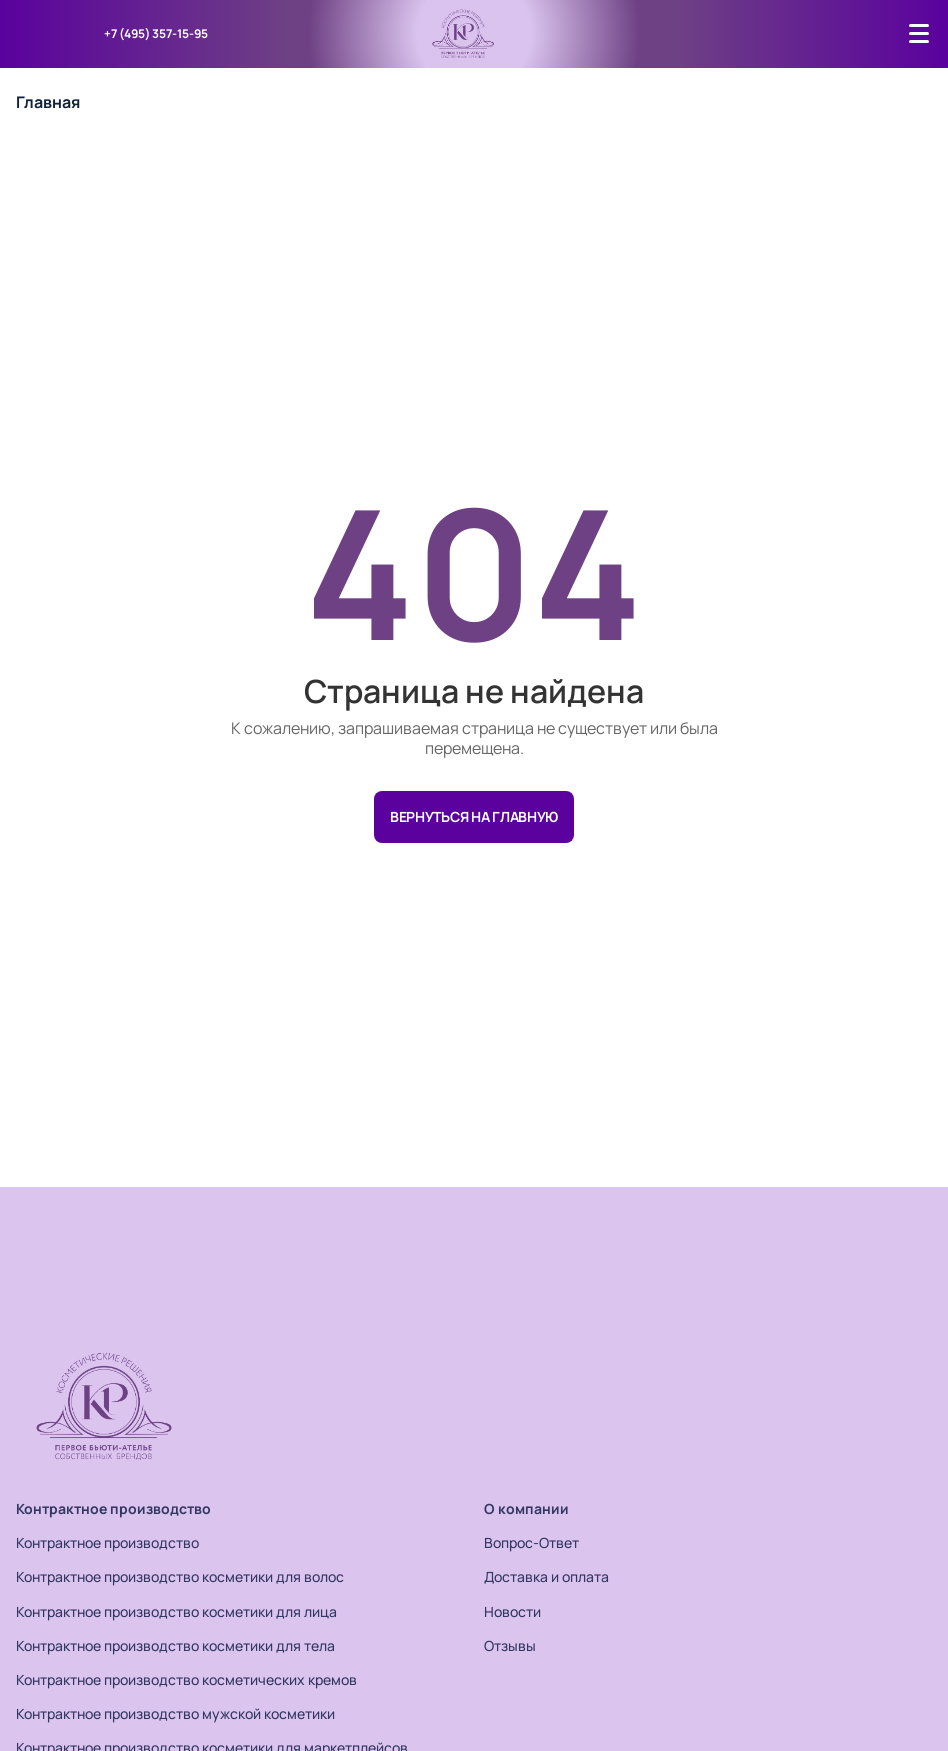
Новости (512, 1611)
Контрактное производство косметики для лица (176, 1611)
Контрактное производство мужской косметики (175, 1713)
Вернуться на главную (474, 816)
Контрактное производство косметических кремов (186, 1679)
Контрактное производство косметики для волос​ (180, 1576)
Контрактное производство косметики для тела (175, 1645)
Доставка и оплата (546, 1576)
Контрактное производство (113, 1508)
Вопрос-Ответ (531, 1542)
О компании (526, 1508)
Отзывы (510, 1645)
